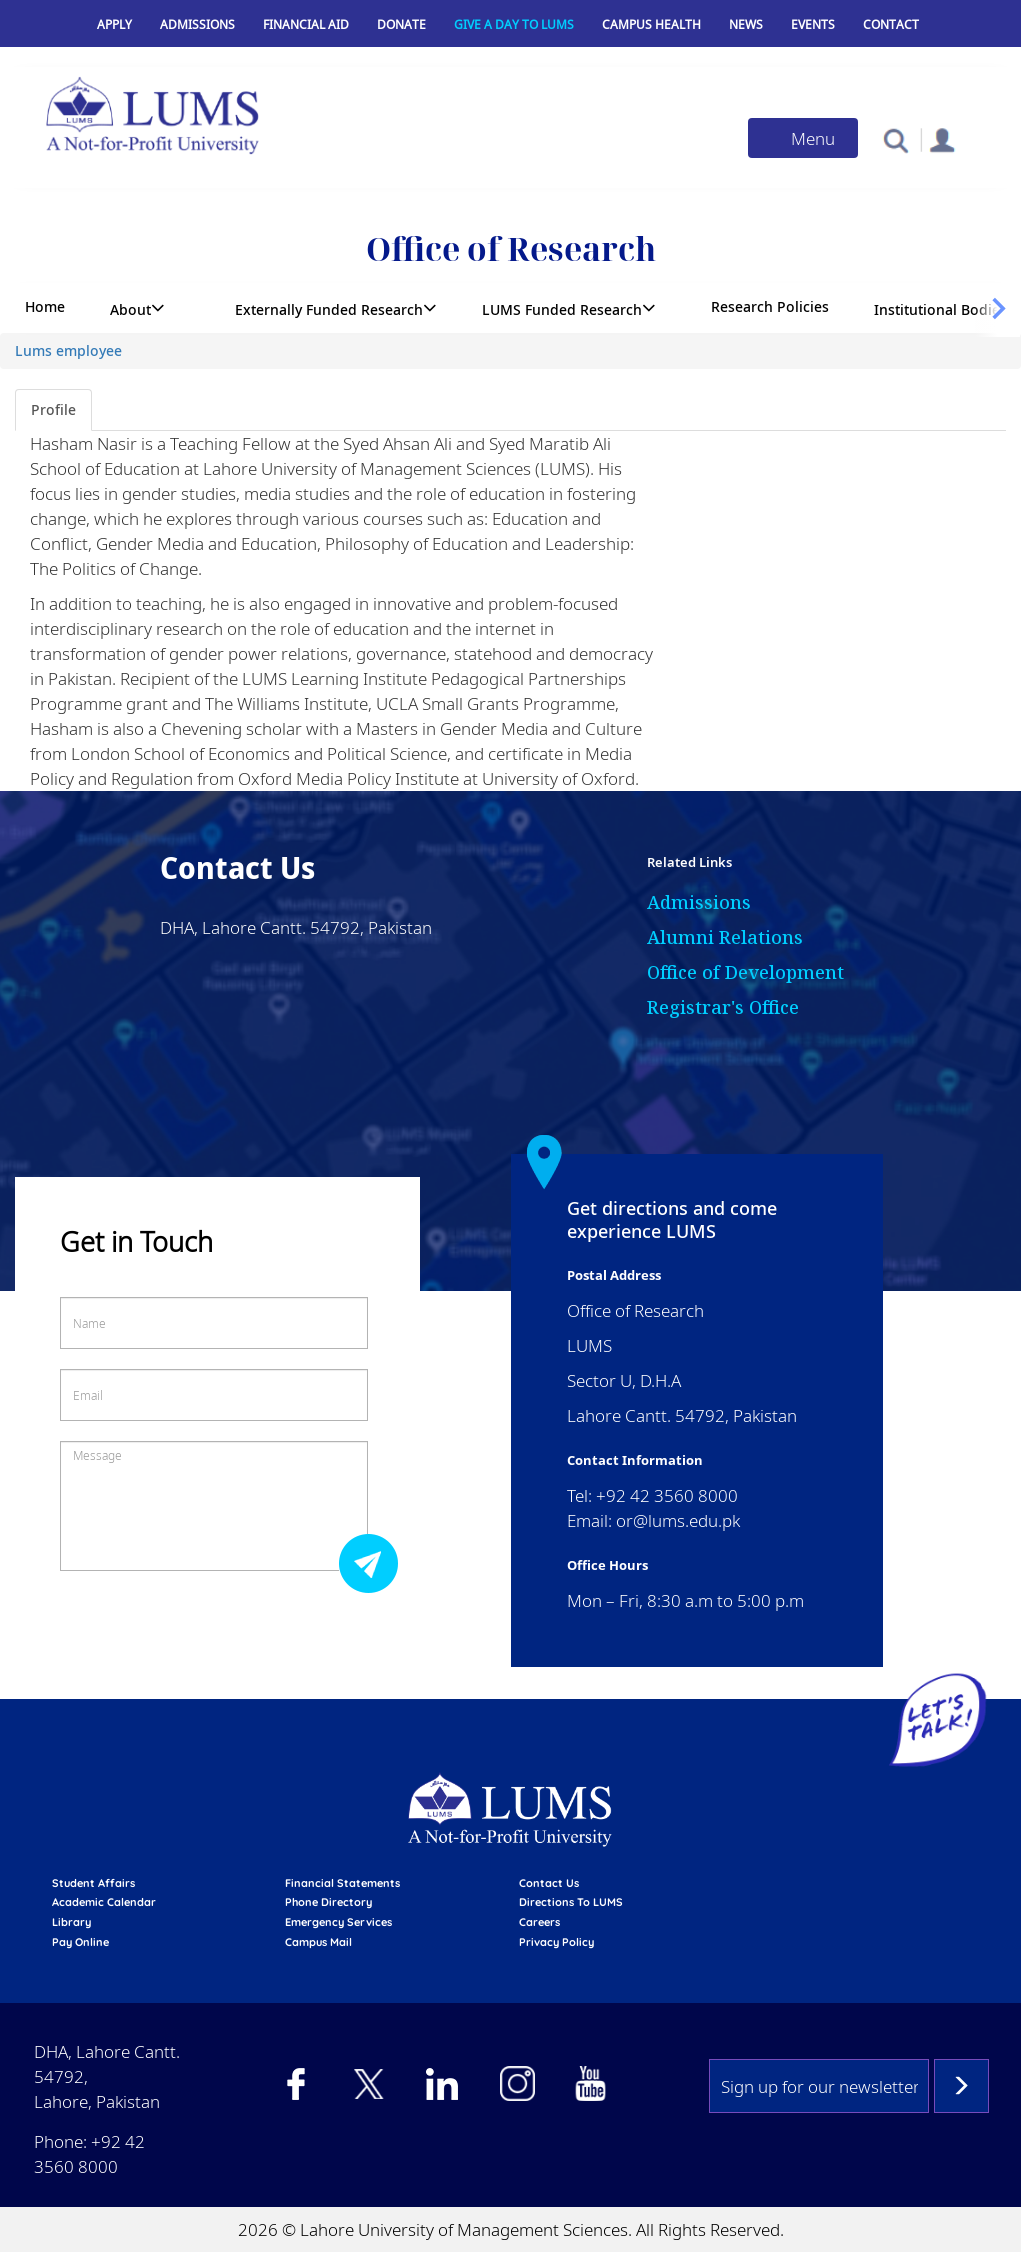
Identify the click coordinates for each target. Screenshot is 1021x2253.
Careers (539, 1922)
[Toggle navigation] (803, 138)
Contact (891, 24)
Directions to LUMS (571, 1902)
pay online (80, 1942)
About (130, 309)
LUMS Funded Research (562, 309)
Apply (114, 24)
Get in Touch (136, 1241)
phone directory (328, 1902)
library (71, 1922)
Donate (401, 24)
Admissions (197, 24)
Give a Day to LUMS (514, 24)
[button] (895, 139)
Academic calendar (104, 1902)
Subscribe (961, 2086)
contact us (549, 1883)
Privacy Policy (556, 1942)
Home (45, 306)
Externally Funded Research (329, 309)
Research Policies (770, 306)
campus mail (318, 1942)
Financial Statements (342, 1883)
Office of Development (745, 972)
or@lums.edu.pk (678, 1520)
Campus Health (651, 24)
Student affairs (93, 1883)
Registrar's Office (723, 1007)
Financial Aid (306, 24)
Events (813, 24)
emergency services (338, 1922)
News (746, 24)
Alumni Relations (725, 937)
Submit (374, 1562)
